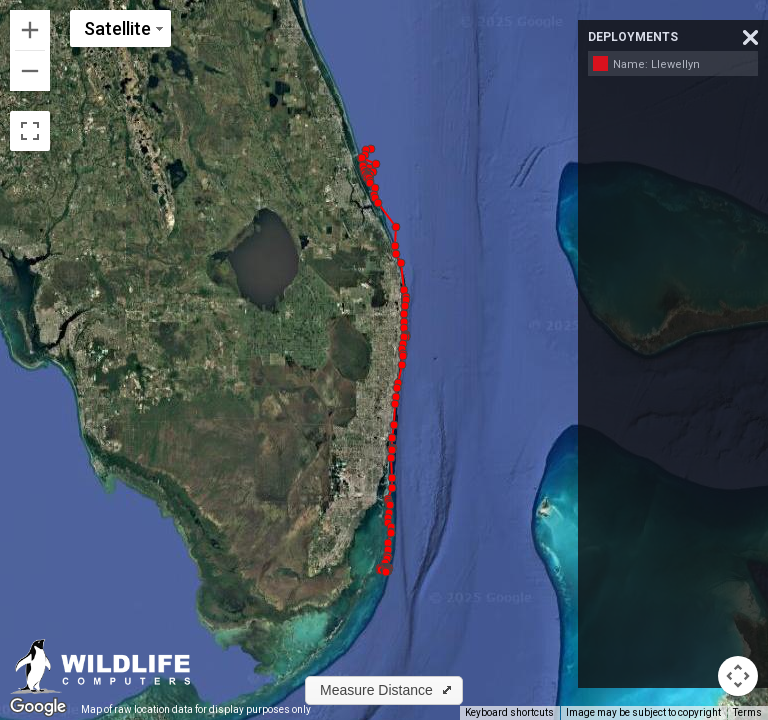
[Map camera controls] (738, 676)
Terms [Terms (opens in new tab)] (747, 712)
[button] (371, 149)
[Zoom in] (30, 30)
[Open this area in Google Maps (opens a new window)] (38, 707)
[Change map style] (120, 28)
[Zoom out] (30, 71)
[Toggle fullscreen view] (30, 131)
